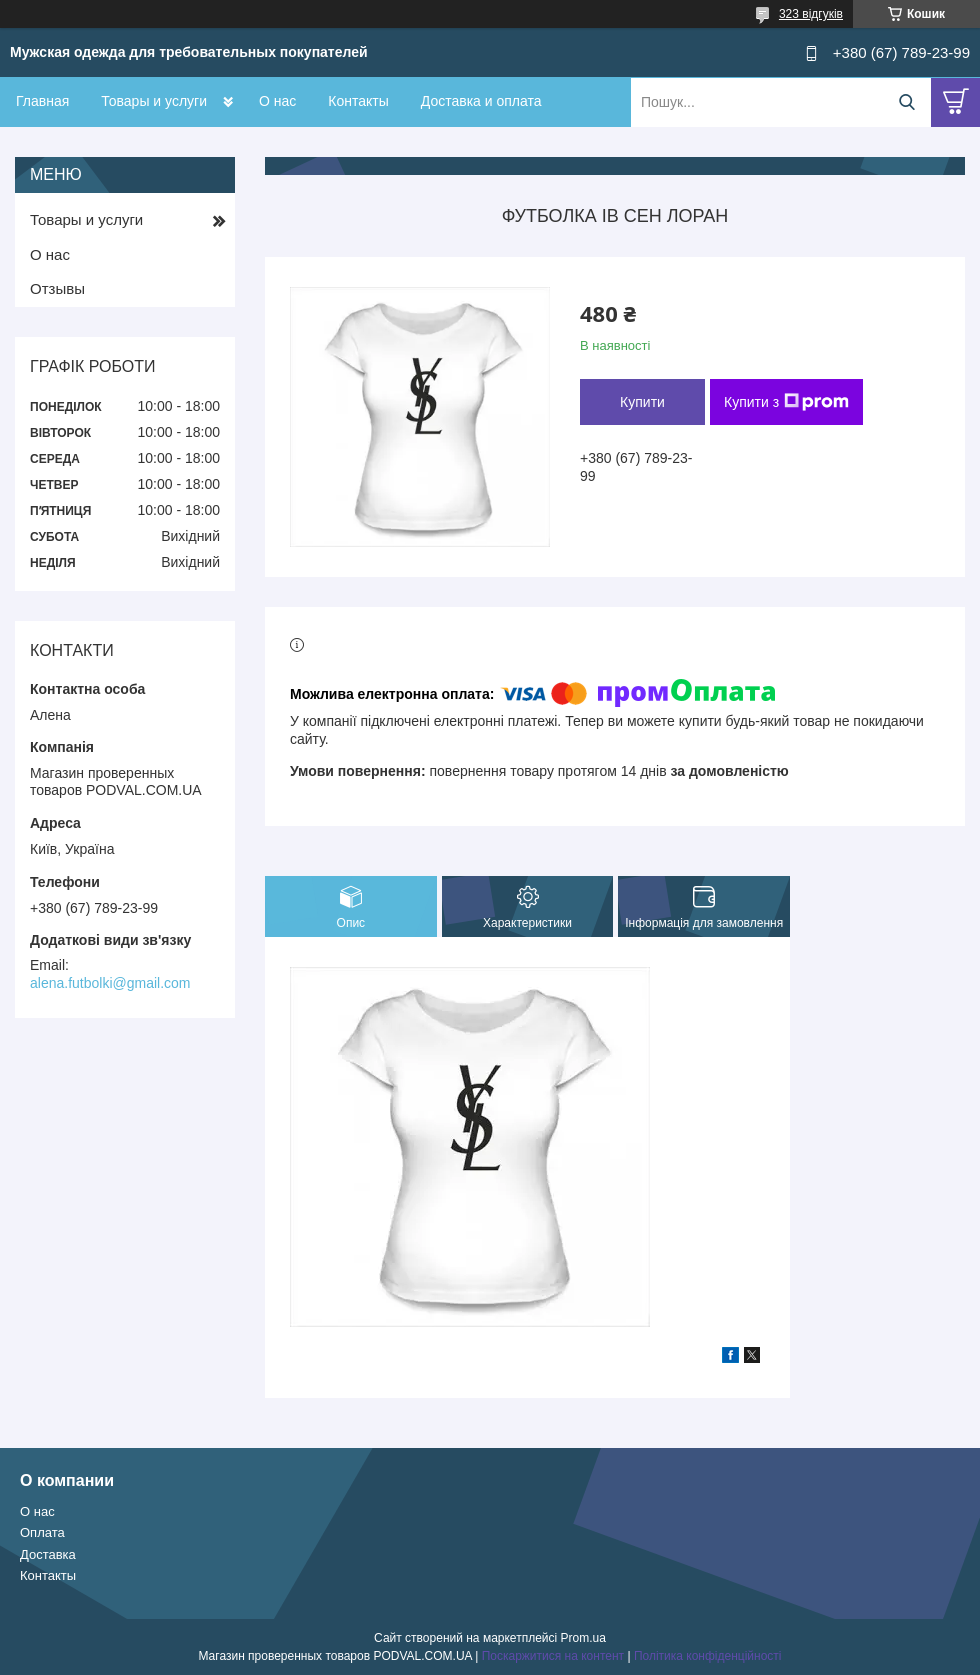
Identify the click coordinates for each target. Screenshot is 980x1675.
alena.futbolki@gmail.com (110, 983)
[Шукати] (906, 102)
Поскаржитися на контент (553, 1656)
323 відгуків (811, 14)
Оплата (42, 1532)
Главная (42, 101)
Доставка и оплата (481, 101)
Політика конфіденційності (708, 1656)
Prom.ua (583, 1638)
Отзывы (57, 288)
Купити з (786, 402)
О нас (277, 101)
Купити (642, 402)
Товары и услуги (154, 101)
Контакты (358, 101)
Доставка (48, 1554)
